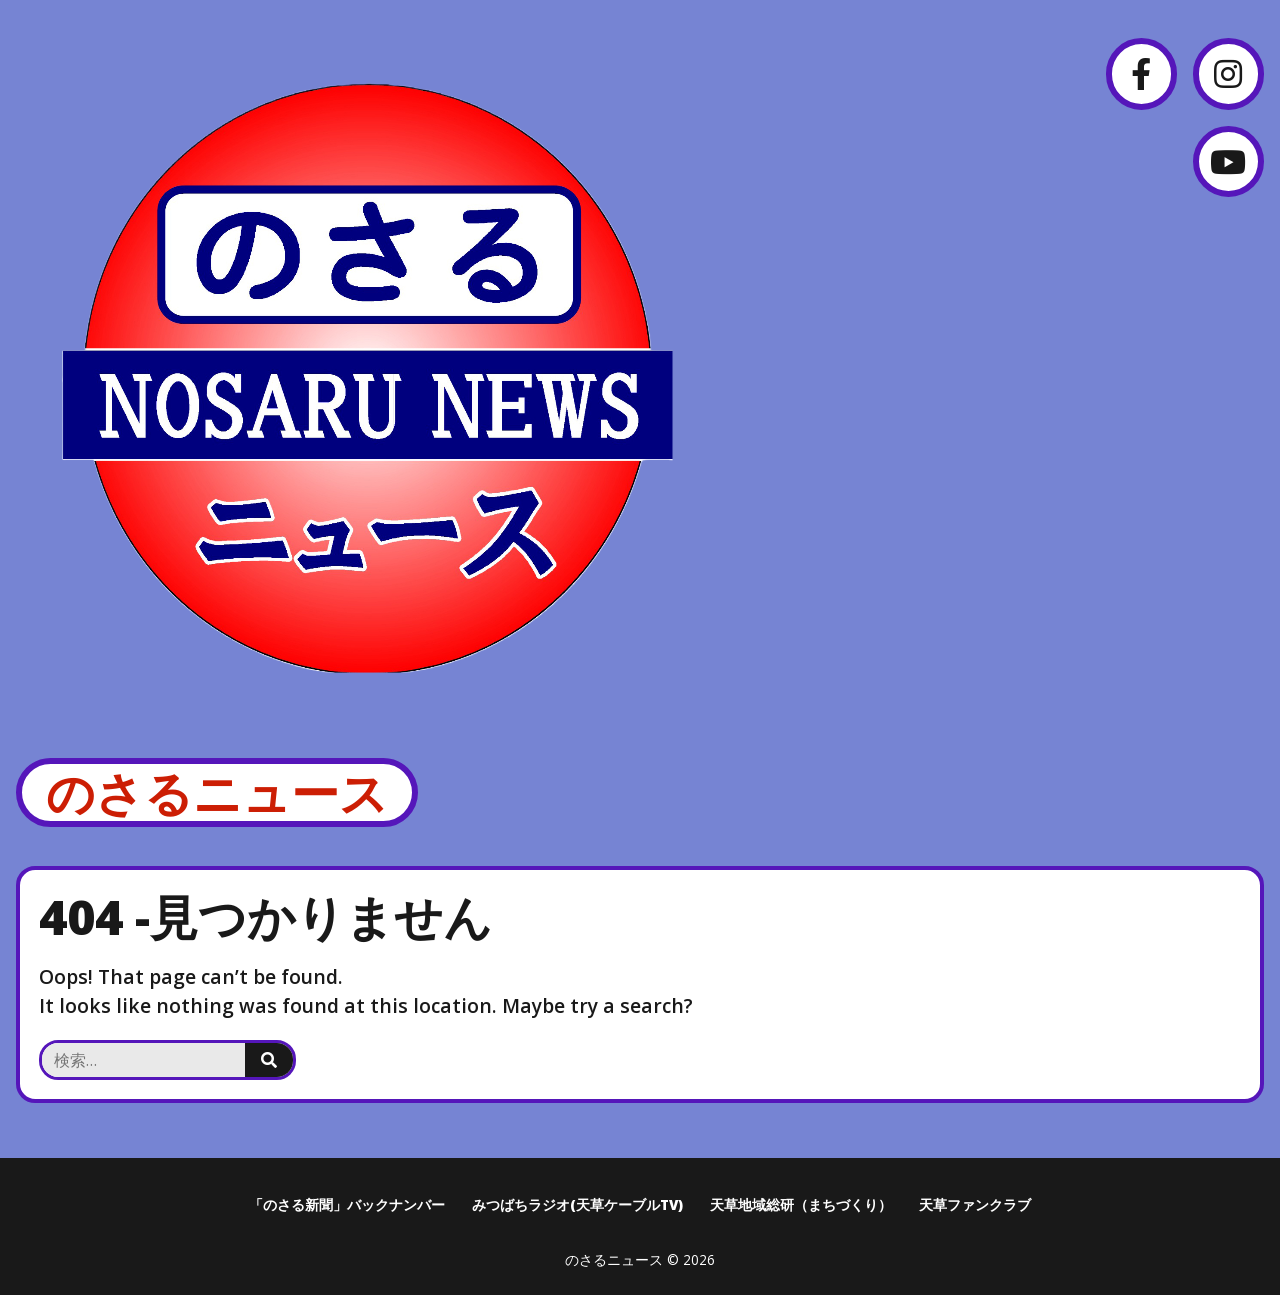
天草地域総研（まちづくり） (801, 1204)
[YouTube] (1228, 161)
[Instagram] (1228, 73)
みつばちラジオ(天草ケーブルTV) (577, 1204)
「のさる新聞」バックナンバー (347, 1204)
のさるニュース (217, 792)
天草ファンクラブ (975, 1204)
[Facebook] (1141, 73)
